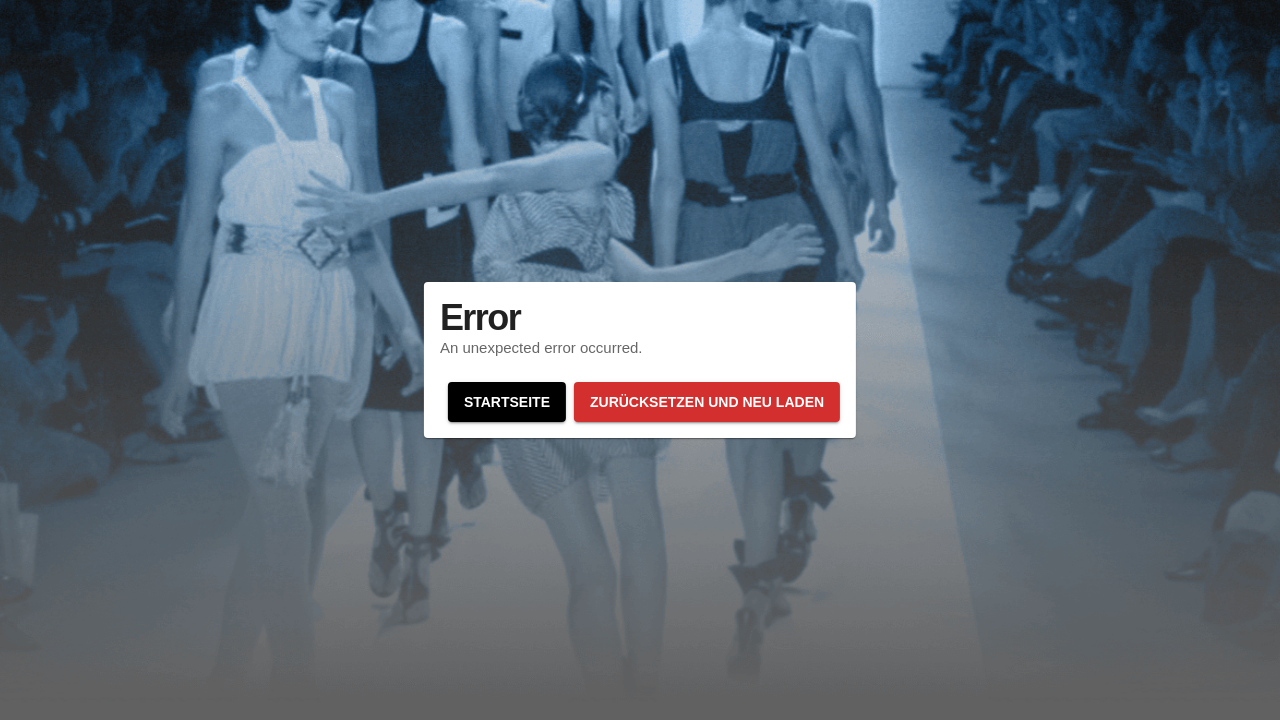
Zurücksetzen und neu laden (707, 402)
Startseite (507, 402)
